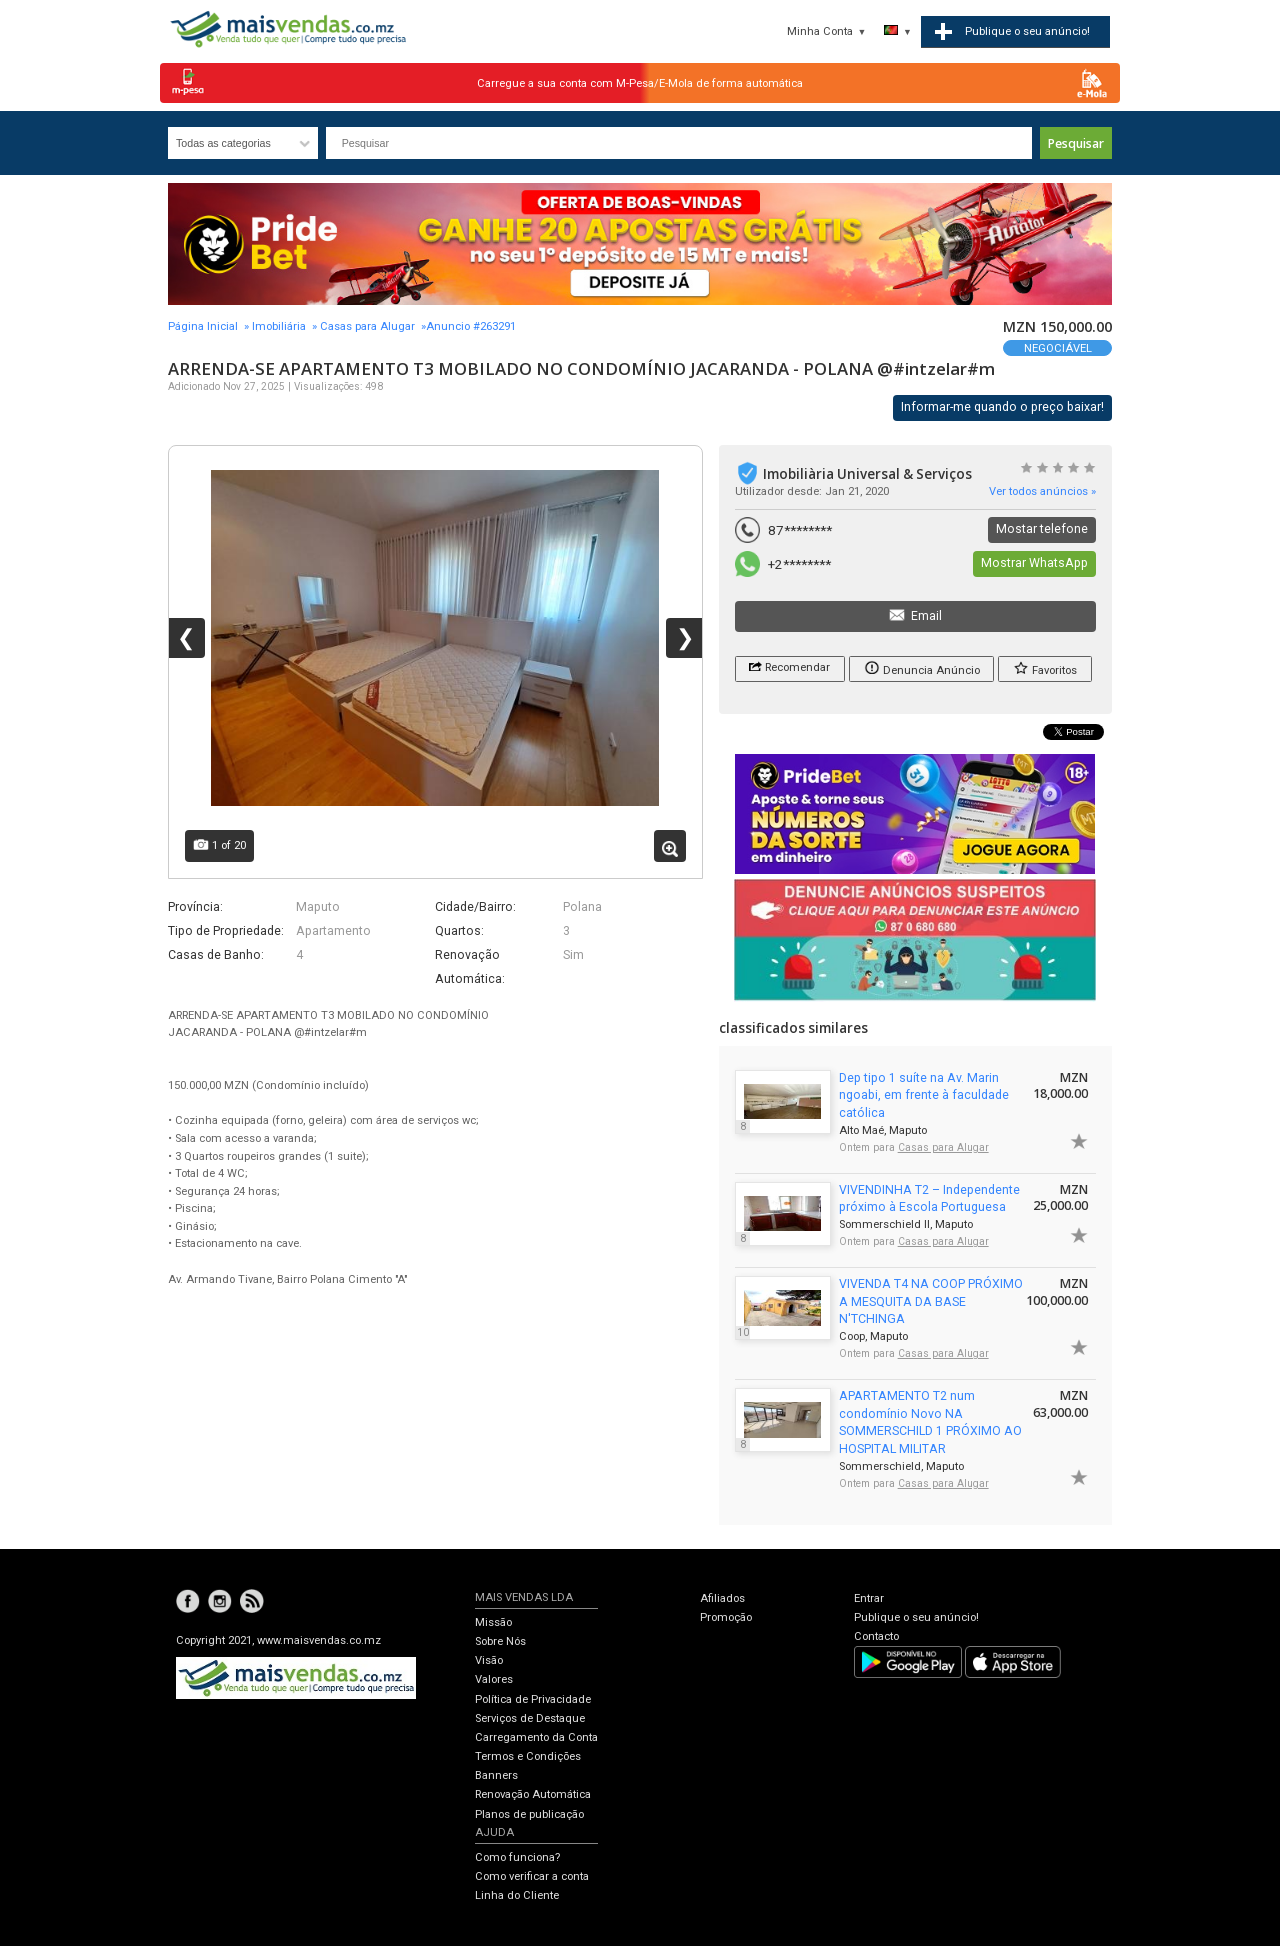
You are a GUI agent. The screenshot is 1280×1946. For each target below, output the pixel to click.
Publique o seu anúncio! (916, 1617)
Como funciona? (517, 1857)
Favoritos (1045, 667)
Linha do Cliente (517, 1895)
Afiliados (722, 1598)
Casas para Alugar (367, 326)
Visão (489, 1660)
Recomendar (789, 666)
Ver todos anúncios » (1042, 491)
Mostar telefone (1042, 529)
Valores (494, 1679)
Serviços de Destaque (530, 1718)
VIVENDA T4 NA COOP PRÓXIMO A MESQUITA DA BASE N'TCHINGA (931, 1302)
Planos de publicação (529, 1814)
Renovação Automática (533, 1794)
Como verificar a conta (532, 1876)
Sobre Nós (500, 1641)
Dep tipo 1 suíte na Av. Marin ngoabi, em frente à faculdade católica (924, 1096)
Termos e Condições (528, 1756)
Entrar (869, 1598)
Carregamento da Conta (536, 1737)
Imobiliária (279, 326)
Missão (493, 1622)
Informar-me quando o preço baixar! (1002, 407)
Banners (496, 1775)
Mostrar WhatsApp (1034, 563)
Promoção (726, 1617)
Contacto (876, 1636)
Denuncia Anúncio (922, 667)
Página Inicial (203, 326)
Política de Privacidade (533, 1699)
